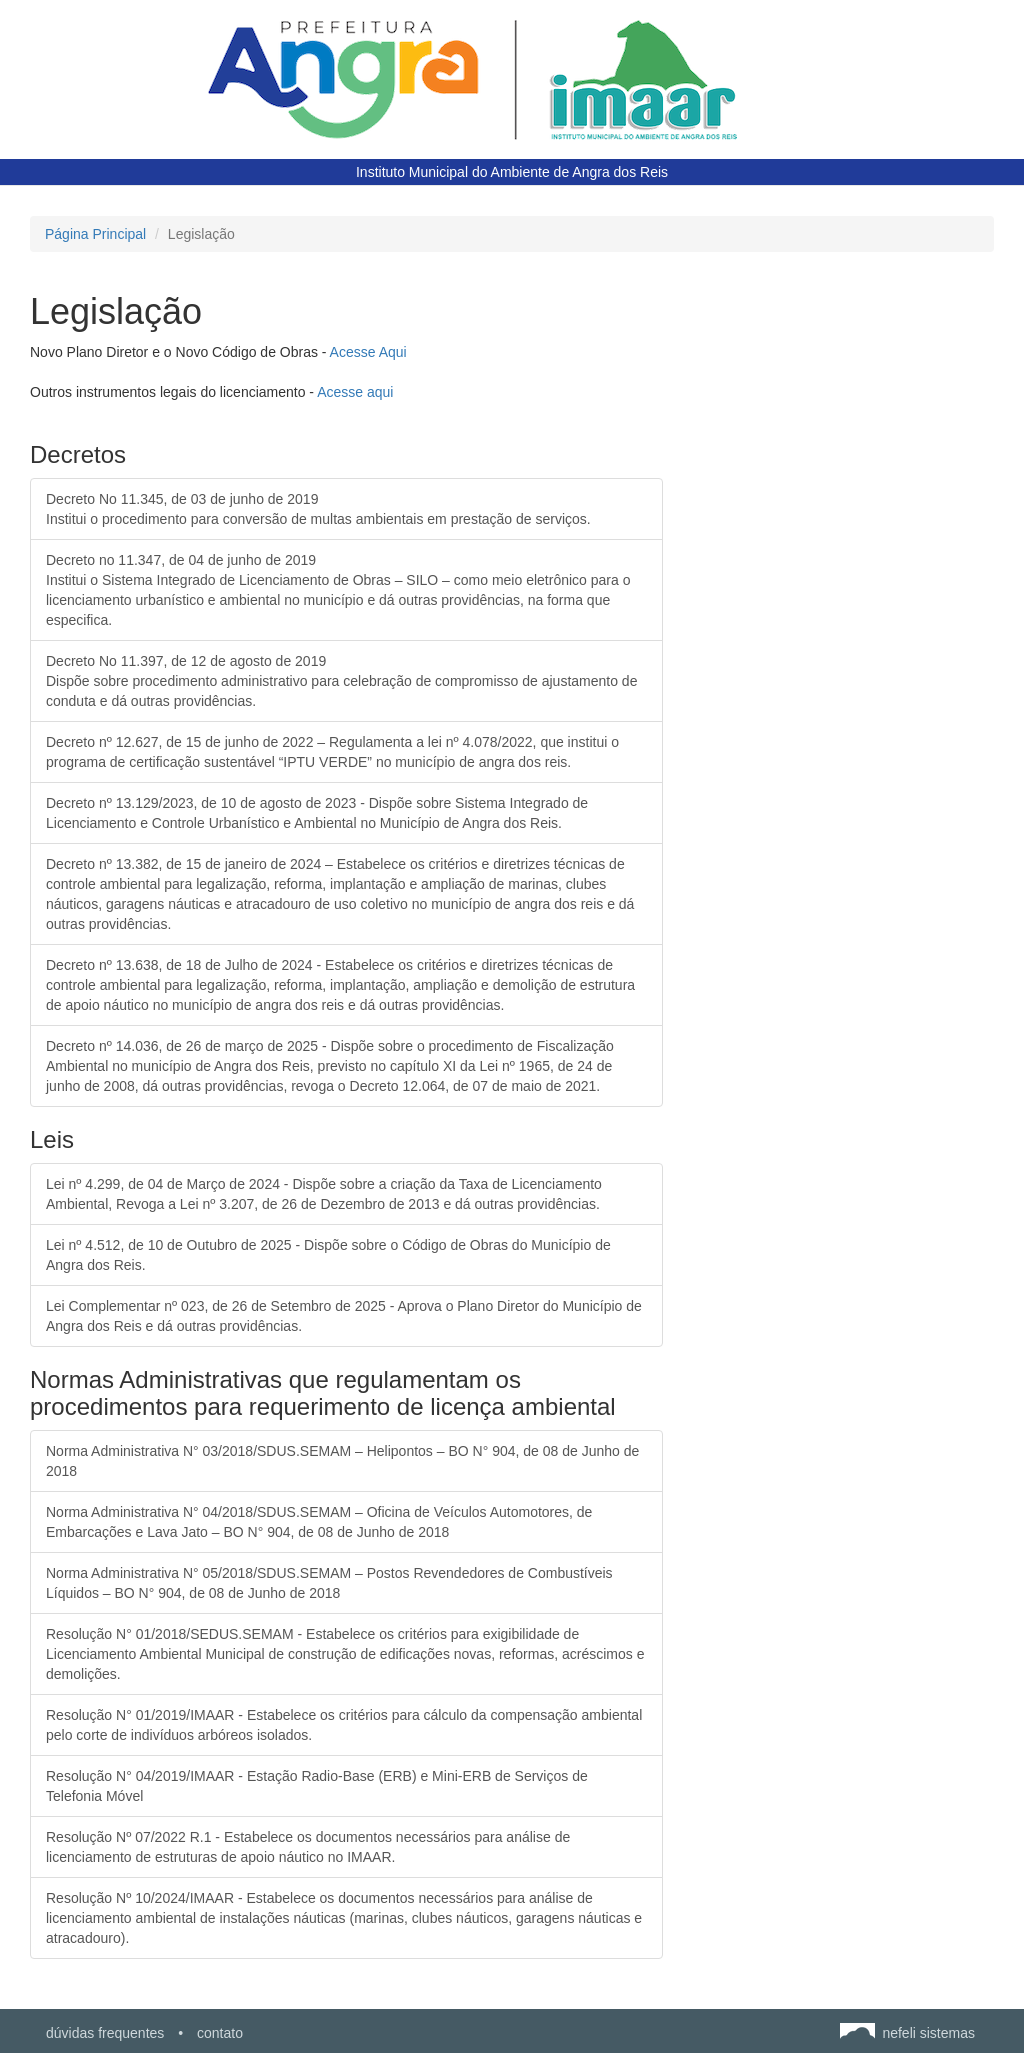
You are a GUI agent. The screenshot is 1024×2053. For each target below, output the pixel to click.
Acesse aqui (355, 392)
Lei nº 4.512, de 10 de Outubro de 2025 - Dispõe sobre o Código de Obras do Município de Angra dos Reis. (328, 1255)
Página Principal (95, 234)
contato (220, 2033)
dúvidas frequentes (105, 2033)
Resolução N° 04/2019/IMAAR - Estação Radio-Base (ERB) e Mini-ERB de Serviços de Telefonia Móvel (317, 1786)
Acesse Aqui (368, 352)
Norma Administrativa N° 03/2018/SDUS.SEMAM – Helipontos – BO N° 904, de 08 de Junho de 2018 (342, 1461)
